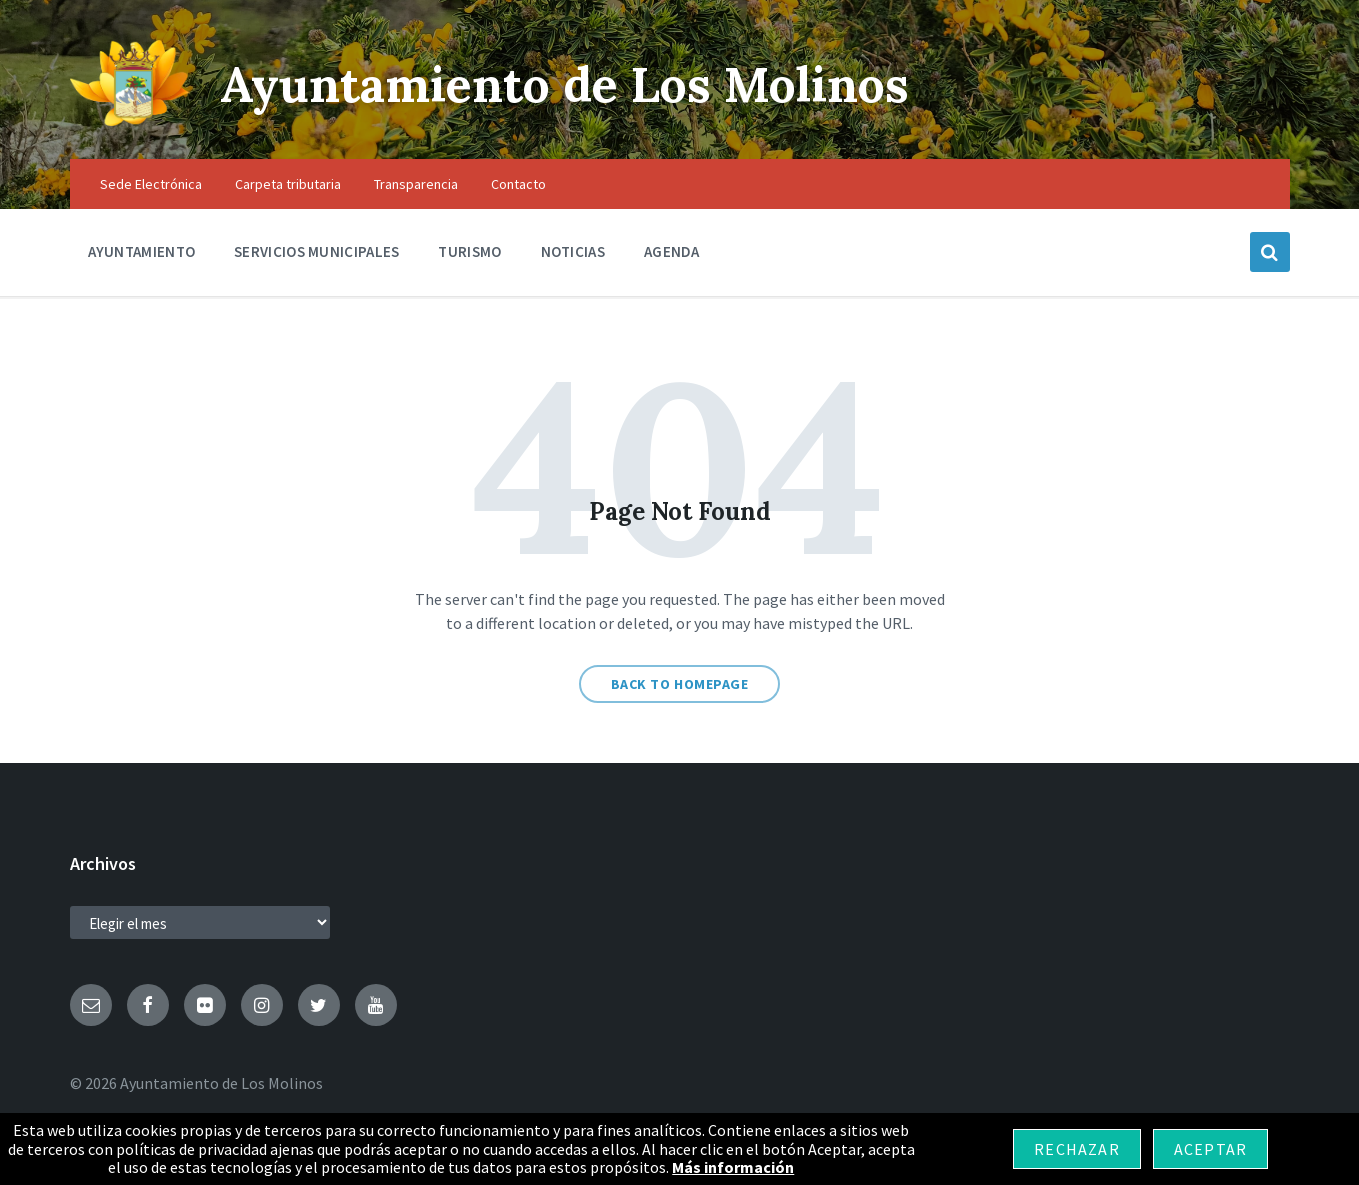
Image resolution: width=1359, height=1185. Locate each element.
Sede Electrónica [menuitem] (151, 184)
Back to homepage (680, 684)
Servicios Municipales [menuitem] (316, 251)
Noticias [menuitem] (573, 251)
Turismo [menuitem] (469, 251)
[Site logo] (130, 120)
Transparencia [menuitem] (416, 184)
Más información (733, 1167)
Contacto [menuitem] (518, 184)
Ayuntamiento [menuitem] (142, 251)
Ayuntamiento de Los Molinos (564, 84)
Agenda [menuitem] (672, 251)
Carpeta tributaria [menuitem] (288, 184)
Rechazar (1077, 1149)
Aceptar (1210, 1149)
